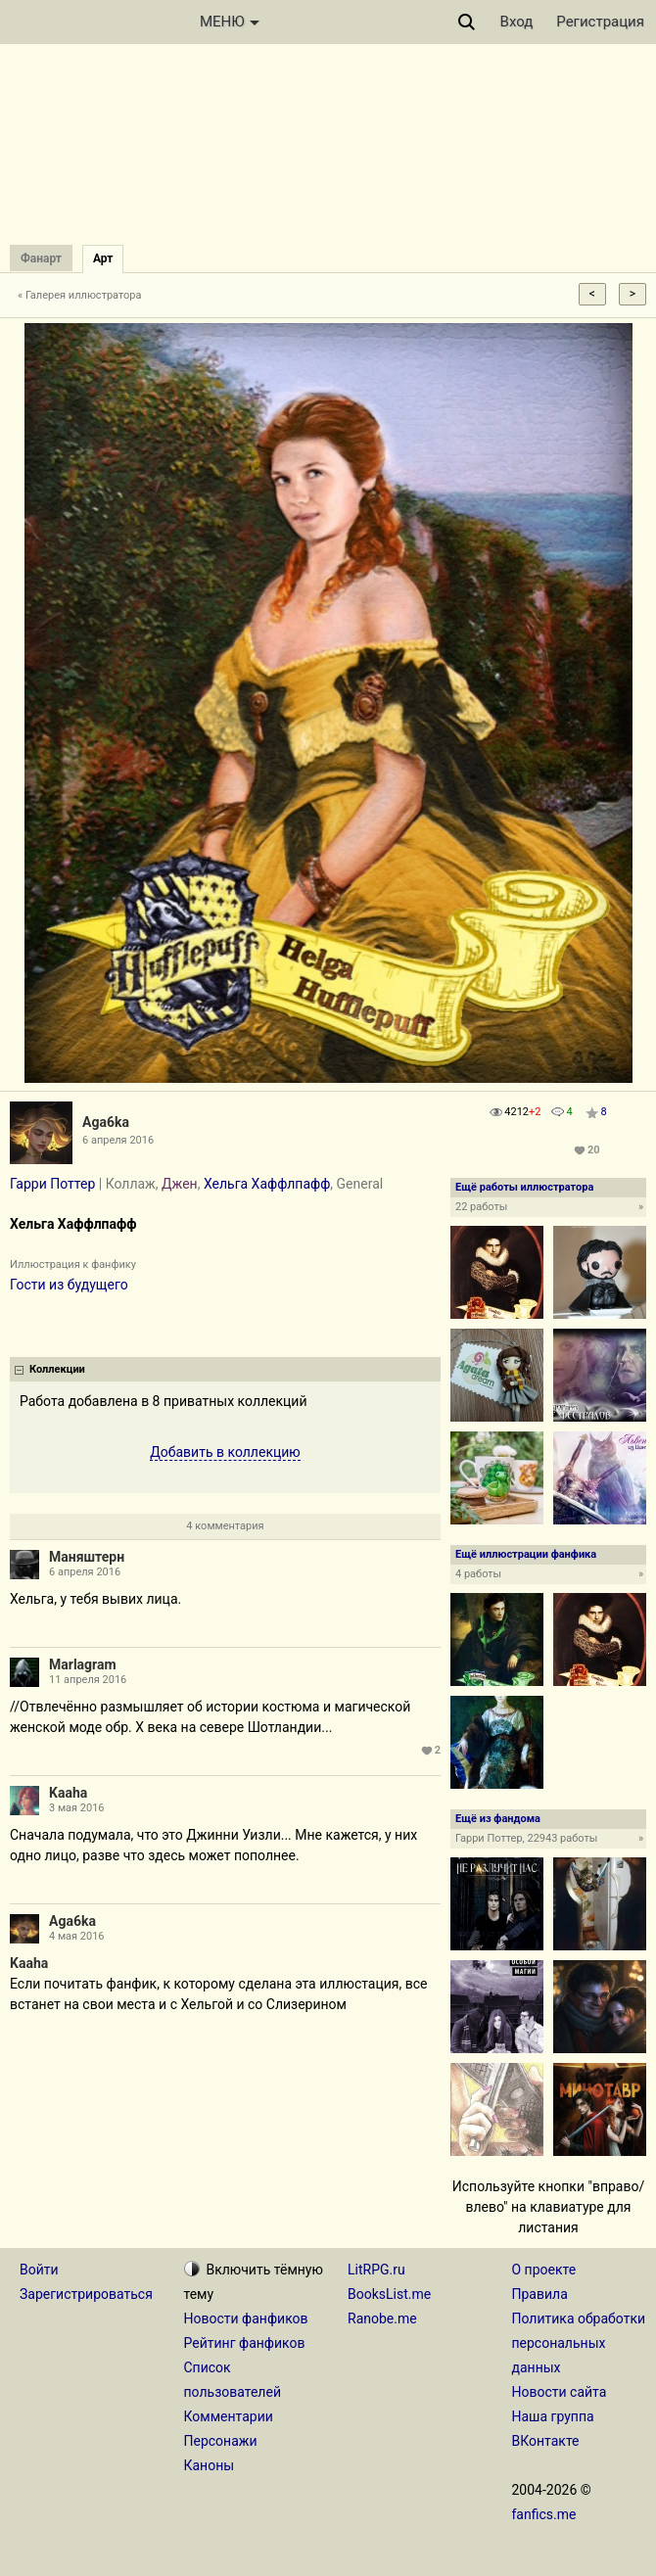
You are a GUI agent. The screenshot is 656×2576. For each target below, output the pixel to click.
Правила (540, 2294)
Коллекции (57, 1369)
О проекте (544, 2269)
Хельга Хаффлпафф (267, 1184)
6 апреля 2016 (84, 1572)
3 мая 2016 (77, 1808)
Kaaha (68, 1793)
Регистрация (600, 21)
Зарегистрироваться (86, 2294)
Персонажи (221, 2441)
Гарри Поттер (52, 1184)
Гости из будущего (69, 1284)
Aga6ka (105, 1122)
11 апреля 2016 (87, 1679)
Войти (39, 2269)
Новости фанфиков (246, 2318)
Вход (517, 21)
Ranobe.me (382, 2318)
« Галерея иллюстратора (80, 295)
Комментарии (228, 2416)
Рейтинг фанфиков (244, 2343)
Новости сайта (559, 2392)
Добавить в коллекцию (225, 1452)
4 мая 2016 (77, 1936)
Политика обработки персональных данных (579, 2343)
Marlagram (83, 1664)
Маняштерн (86, 1557)
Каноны (209, 2465)
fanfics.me (544, 2514)
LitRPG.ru (376, 2269)
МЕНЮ (229, 21)
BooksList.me (389, 2294)
